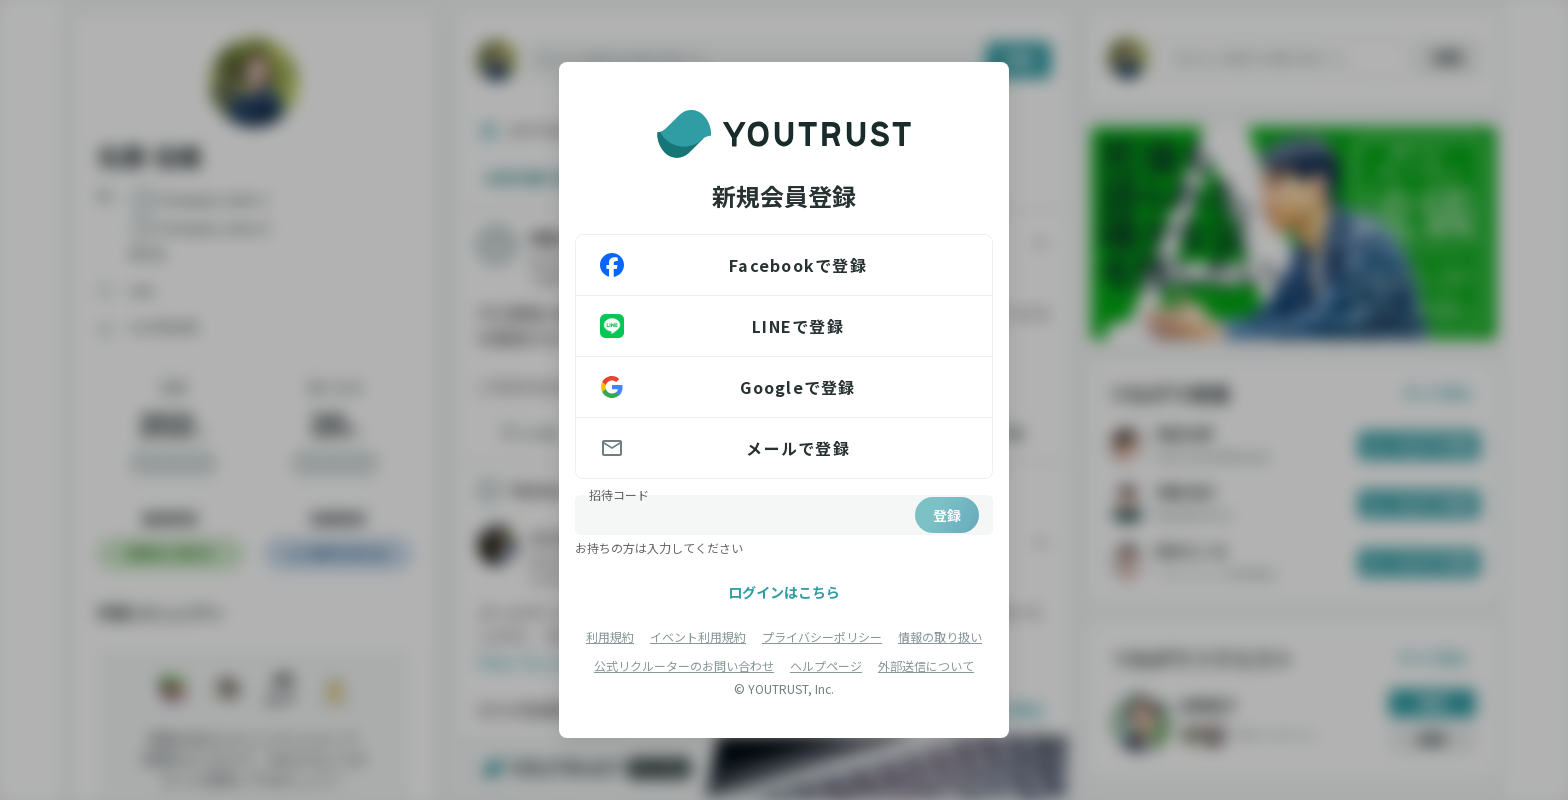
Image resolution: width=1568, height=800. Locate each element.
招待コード (619, 494)
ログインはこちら (784, 592)
